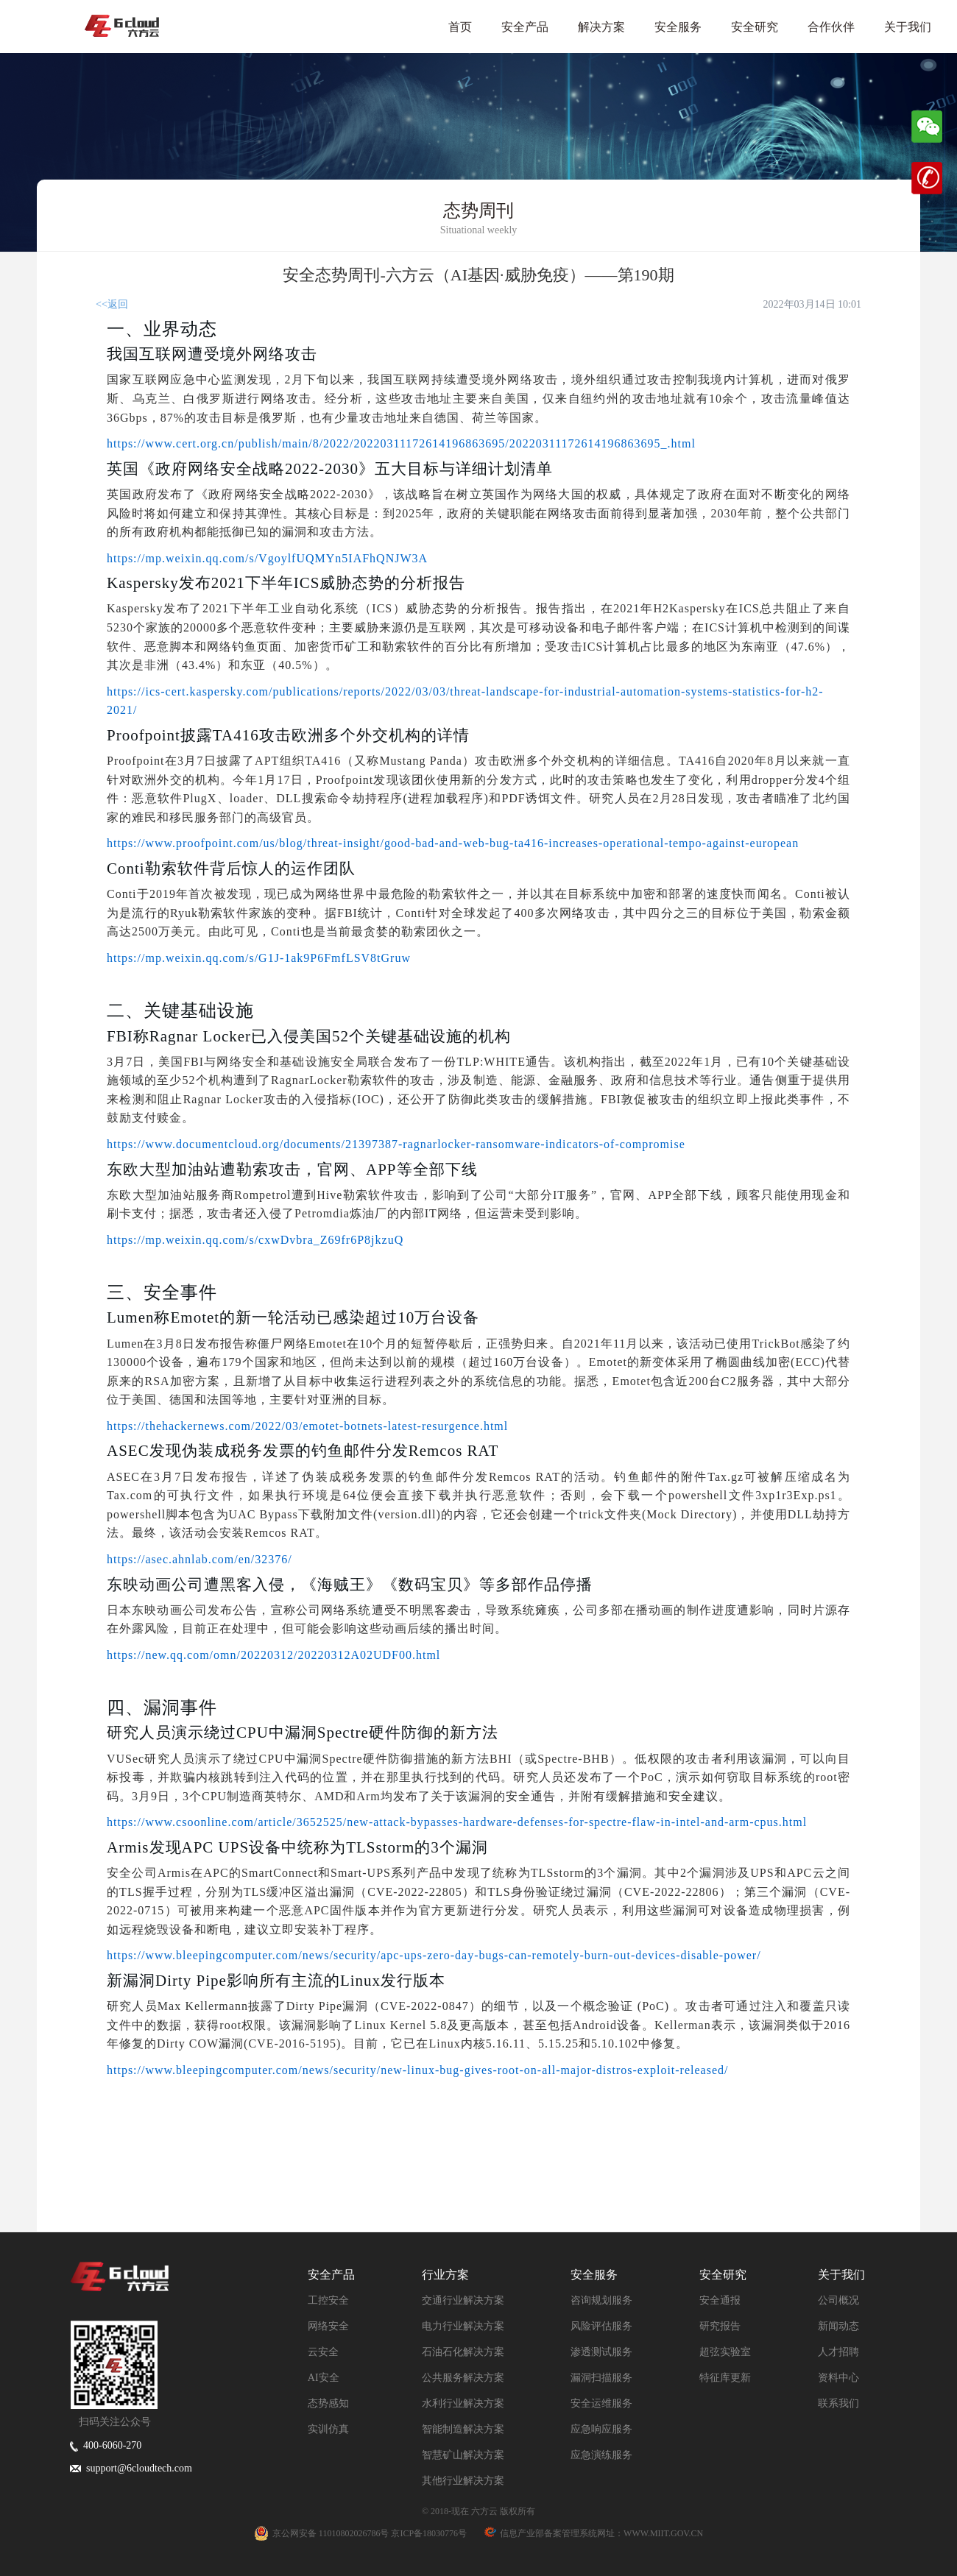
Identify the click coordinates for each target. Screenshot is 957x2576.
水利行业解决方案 (463, 2403)
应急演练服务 (601, 2454)
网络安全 (328, 2326)
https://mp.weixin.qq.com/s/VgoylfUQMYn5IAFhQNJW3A (267, 558)
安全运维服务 (601, 2403)
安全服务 (678, 27)
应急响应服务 (601, 2429)
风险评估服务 (601, 2326)
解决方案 (601, 27)
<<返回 (112, 304)
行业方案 (445, 2274)
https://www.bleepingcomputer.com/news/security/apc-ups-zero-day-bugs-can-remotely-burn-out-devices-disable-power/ (434, 1955)
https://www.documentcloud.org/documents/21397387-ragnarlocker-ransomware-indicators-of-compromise (396, 1144)
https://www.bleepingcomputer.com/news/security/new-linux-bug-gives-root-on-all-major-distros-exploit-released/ (417, 2070)
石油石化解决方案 (463, 2351)
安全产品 (524, 27)
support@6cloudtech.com (131, 2468)
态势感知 (328, 2403)
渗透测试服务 (601, 2351)
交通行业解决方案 (463, 2300)
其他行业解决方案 (463, 2480)
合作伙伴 (831, 27)
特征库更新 (725, 2377)
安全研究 (754, 27)
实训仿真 (328, 2429)
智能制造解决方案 (463, 2429)
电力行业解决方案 (463, 2326)
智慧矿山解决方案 (463, 2454)
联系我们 (838, 2403)
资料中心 (838, 2377)
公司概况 (838, 2300)
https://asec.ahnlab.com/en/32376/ (199, 1559)
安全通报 (720, 2300)
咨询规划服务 (601, 2300)
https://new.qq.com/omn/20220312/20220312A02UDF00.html (273, 1655)
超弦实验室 (725, 2351)
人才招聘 (838, 2351)
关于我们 (907, 27)
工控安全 (328, 2300)
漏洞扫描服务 (601, 2377)
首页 (460, 27)
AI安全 (323, 2377)
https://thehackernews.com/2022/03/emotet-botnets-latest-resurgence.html (307, 1426)
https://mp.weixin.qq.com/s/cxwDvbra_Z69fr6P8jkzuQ (255, 1240)
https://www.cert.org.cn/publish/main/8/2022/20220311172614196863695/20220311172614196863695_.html (401, 443)
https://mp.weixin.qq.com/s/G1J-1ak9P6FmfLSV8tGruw (259, 958)
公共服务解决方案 (463, 2377)
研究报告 (720, 2326)
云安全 (323, 2351)
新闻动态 (838, 2326)
